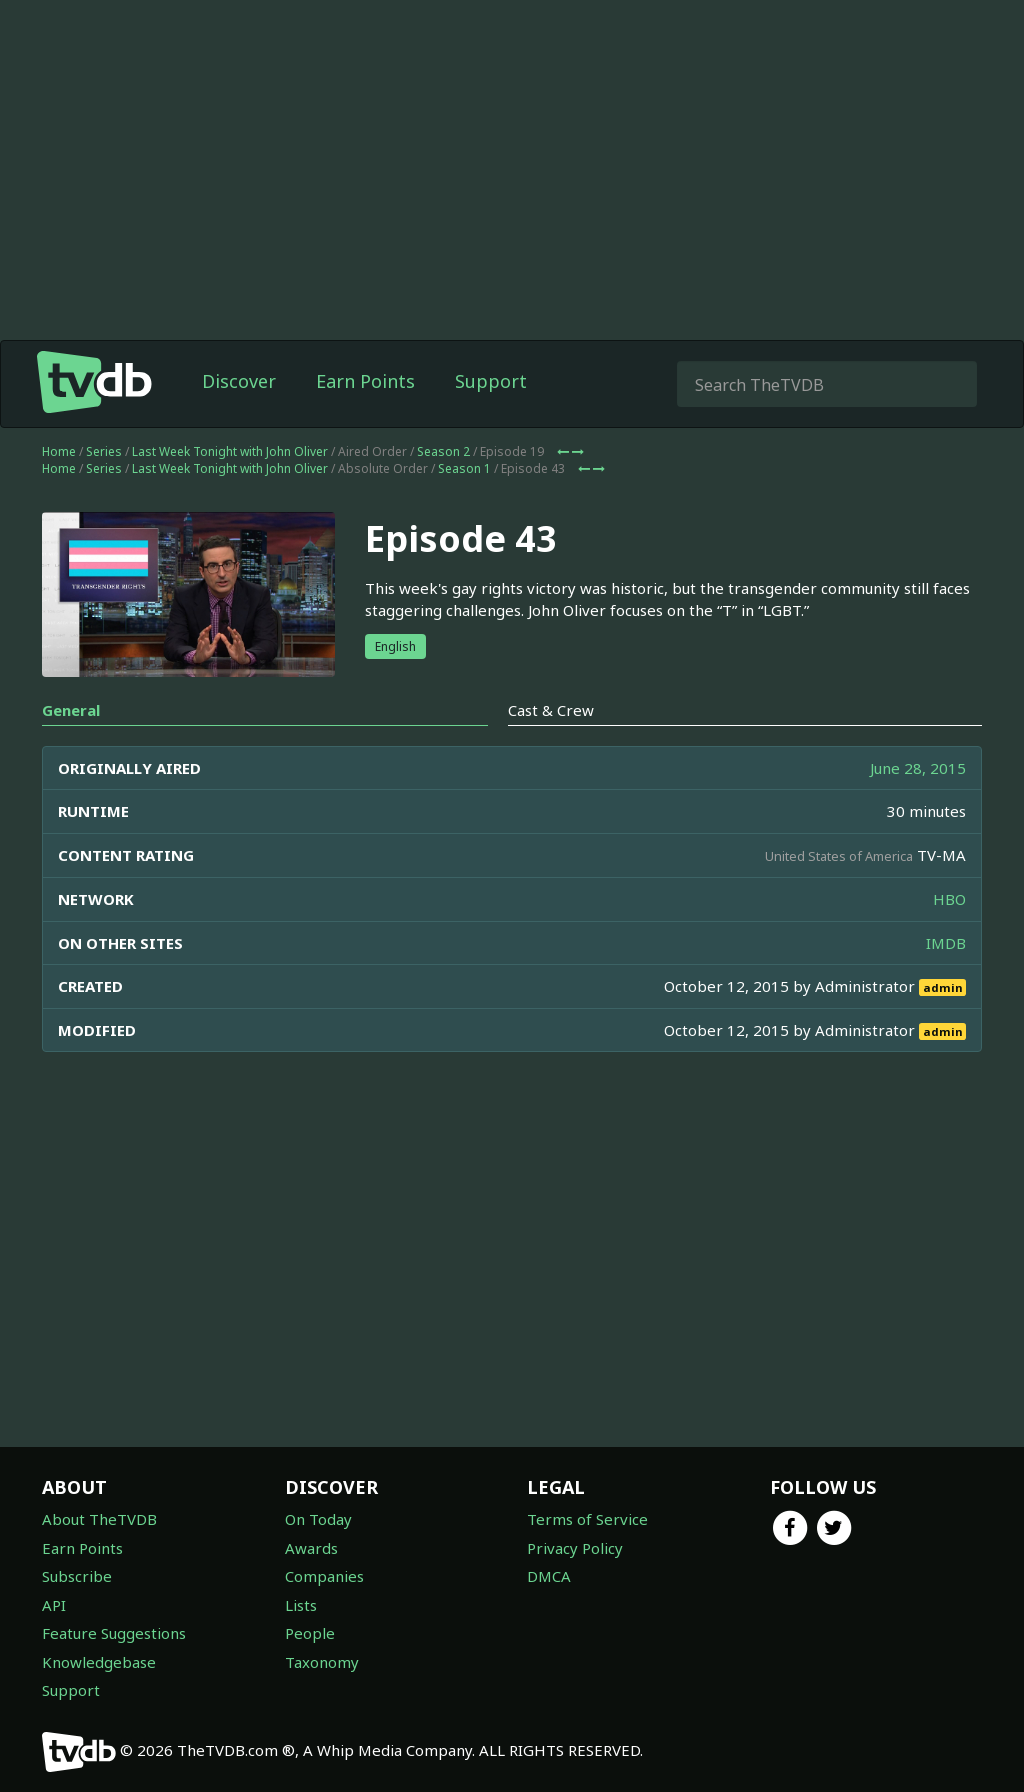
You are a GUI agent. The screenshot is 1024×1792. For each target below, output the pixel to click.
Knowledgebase (99, 1662)
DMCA (549, 1576)
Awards (311, 1548)
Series (104, 451)
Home (59, 451)
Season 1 (464, 468)
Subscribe (77, 1576)
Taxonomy (322, 1662)
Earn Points (365, 381)
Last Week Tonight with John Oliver (230, 451)
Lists (301, 1605)
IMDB (946, 943)
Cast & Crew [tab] (551, 710)
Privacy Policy (575, 1548)
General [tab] (71, 710)
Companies (324, 1576)
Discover (239, 381)
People (310, 1633)
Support (491, 381)
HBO (949, 899)
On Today (318, 1519)
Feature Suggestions (114, 1633)
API (54, 1605)
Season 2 (443, 451)
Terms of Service (587, 1519)
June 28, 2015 (918, 768)
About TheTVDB (99, 1519)
